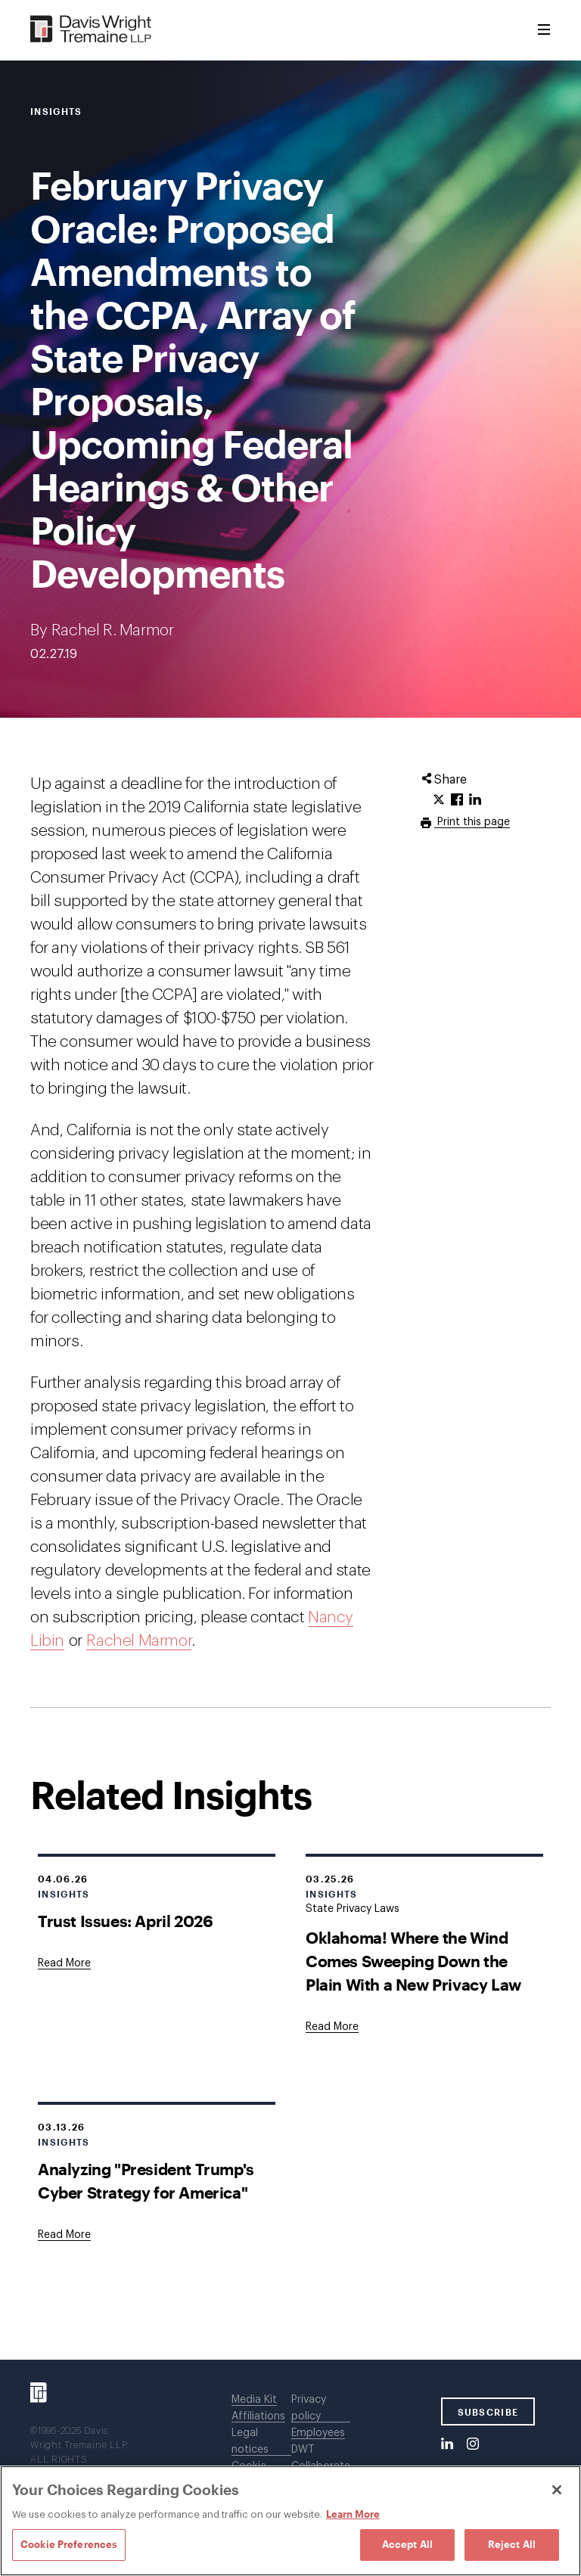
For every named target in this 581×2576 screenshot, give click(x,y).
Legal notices (250, 2441)
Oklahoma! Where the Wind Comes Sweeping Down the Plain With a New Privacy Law (413, 1961)
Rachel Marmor (138, 1641)
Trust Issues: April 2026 (125, 1920)
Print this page (472, 822)
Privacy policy (308, 2408)
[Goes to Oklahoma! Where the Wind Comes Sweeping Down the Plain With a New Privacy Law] (332, 2027)
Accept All (407, 2544)
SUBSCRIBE (488, 2412)
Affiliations (258, 2416)
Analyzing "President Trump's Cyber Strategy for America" (146, 2180)
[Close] (556, 2489)
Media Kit (254, 2399)
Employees (318, 2433)
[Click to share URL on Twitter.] (439, 800)
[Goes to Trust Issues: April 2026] (64, 1963)
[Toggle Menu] (544, 30)
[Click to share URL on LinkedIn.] (475, 800)
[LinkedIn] (447, 2444)
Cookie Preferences (68, 2544)
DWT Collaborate (320, 2458)
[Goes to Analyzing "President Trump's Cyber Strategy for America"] (64, 2235)
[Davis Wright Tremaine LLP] (91, 30)
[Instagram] (473, 2444)
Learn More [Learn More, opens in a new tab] (353, 2514)
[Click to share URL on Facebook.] (457, 800)
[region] (290, 2521)
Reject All (512, 2544)
